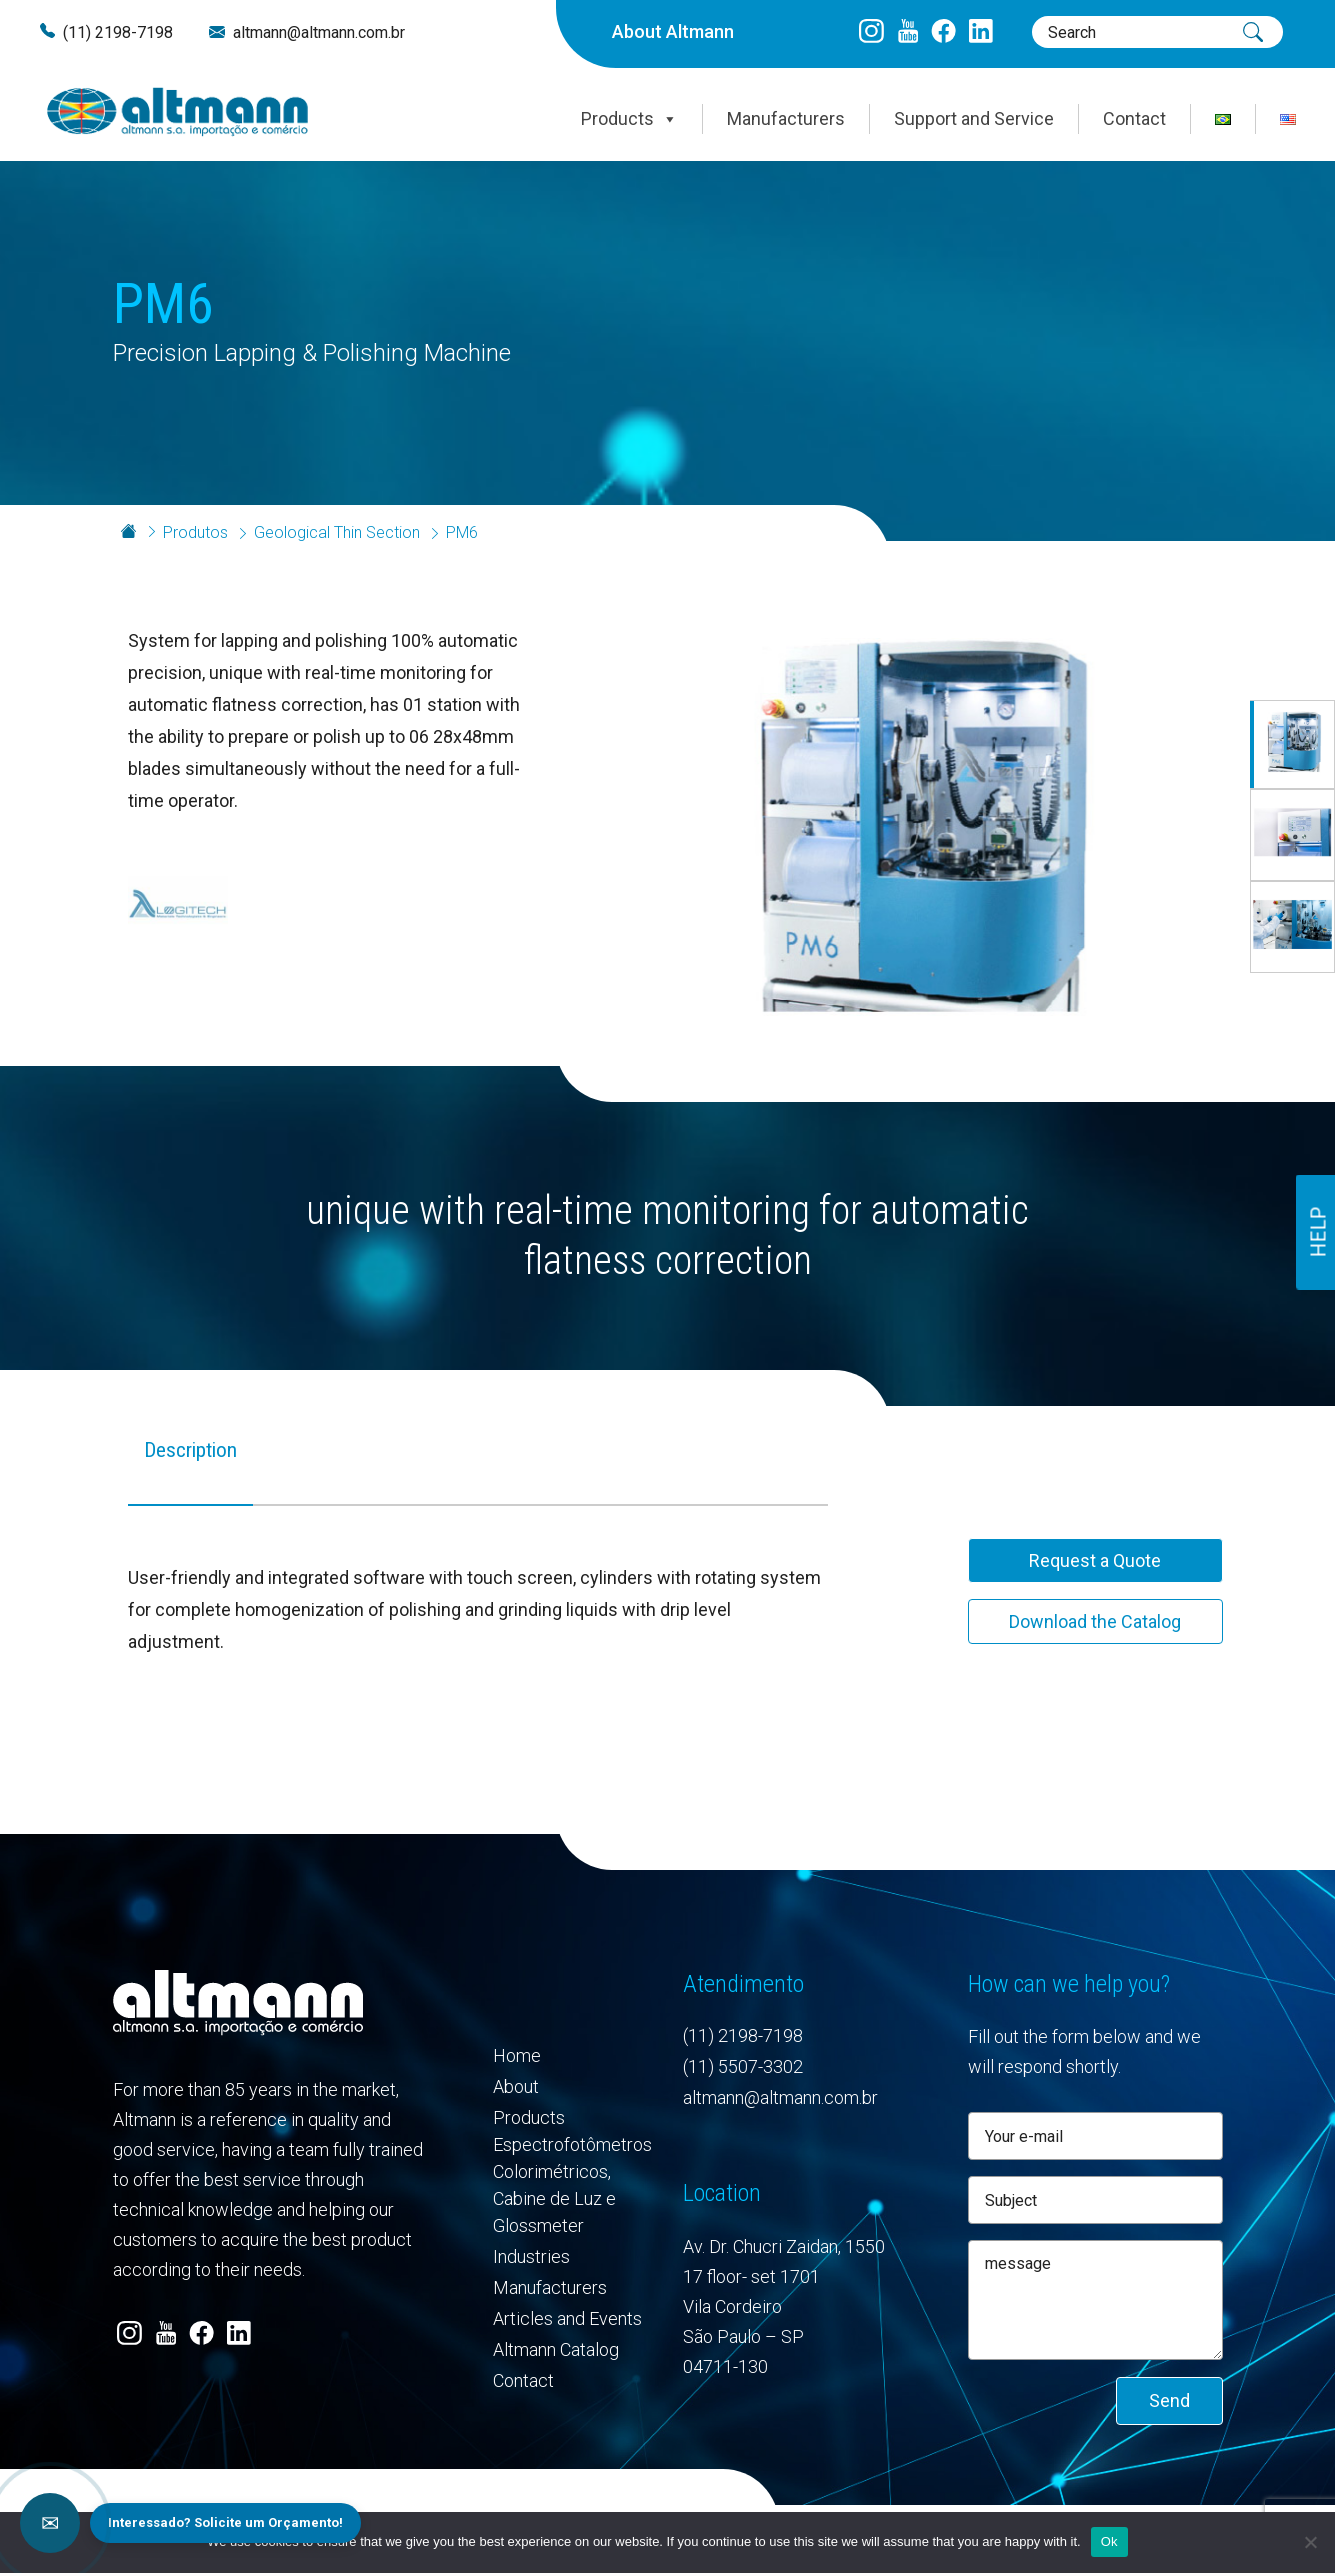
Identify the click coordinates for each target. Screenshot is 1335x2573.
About (516, 2086)
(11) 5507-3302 (743, 2066)
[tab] (190, 1467)
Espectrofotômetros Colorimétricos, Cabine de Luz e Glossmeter (572, 2185)
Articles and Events (567, 2318)
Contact (1134, 118)
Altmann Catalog (556, 2349)
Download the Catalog (1095, 1621)
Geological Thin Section (337, 532)
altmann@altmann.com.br (319, 32)
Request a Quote (1095, 1560)
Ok (1109, 2541)
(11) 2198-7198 (118, 32)
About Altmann (673, 31)
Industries (531, 2256)
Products (629, 119)
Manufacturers (786, 118)
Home (517, 2055)
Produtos (195, 532)
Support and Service (974, 118)
